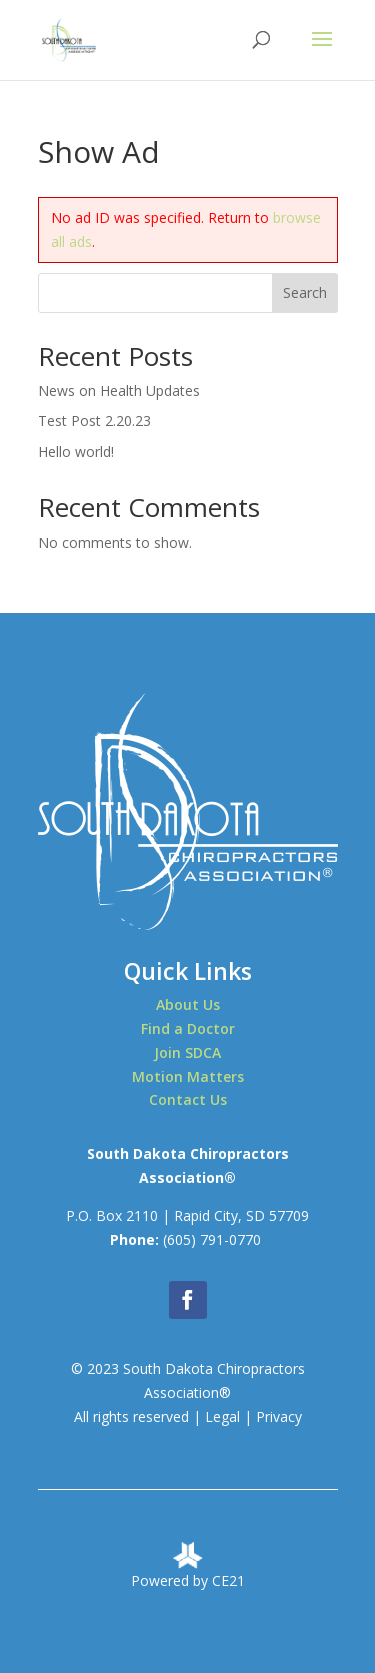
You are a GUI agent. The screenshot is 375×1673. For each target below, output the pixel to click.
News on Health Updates (119, 390)
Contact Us (188, 1099)
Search (305, 292)
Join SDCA (187, 1052)
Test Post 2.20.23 (94, 420)
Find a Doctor (188, 1028)
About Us (188, 1004)
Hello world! (76, 451)
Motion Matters (188, 1076)
